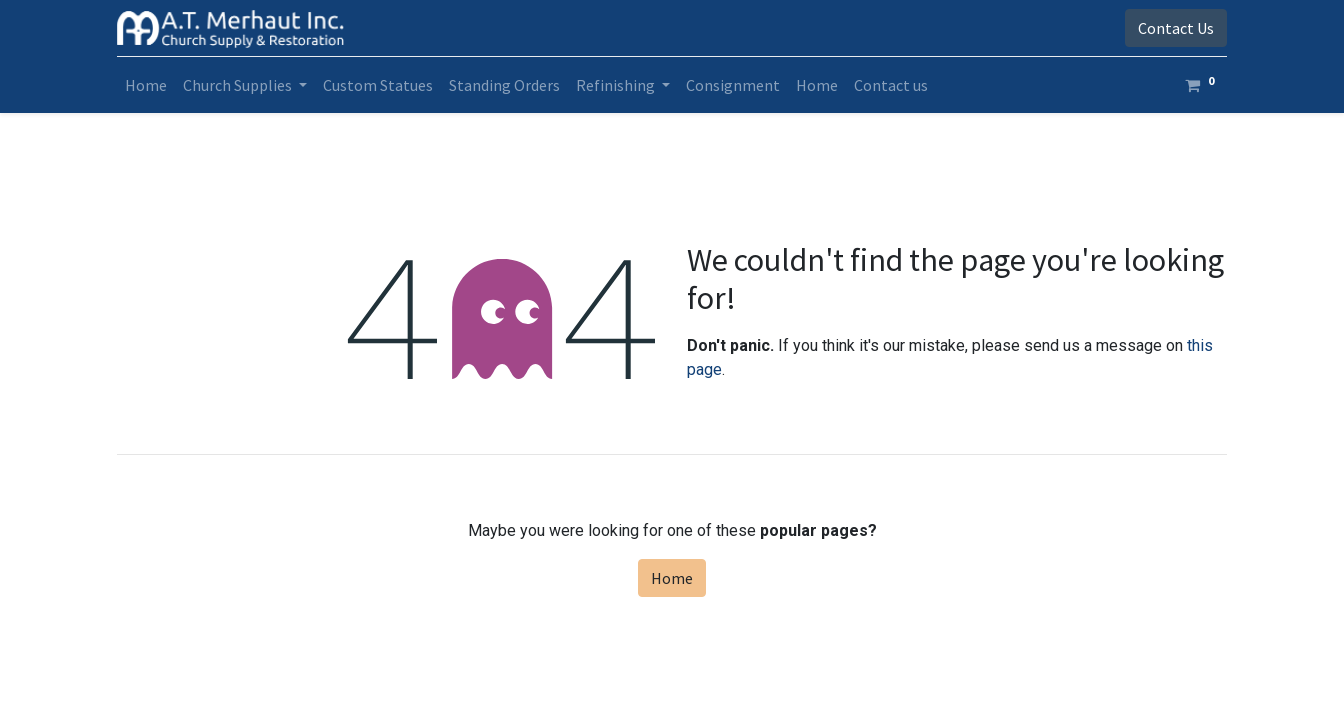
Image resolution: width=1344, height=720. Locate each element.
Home (672, 578)
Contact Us (1176, 28)
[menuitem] (146, 85)
